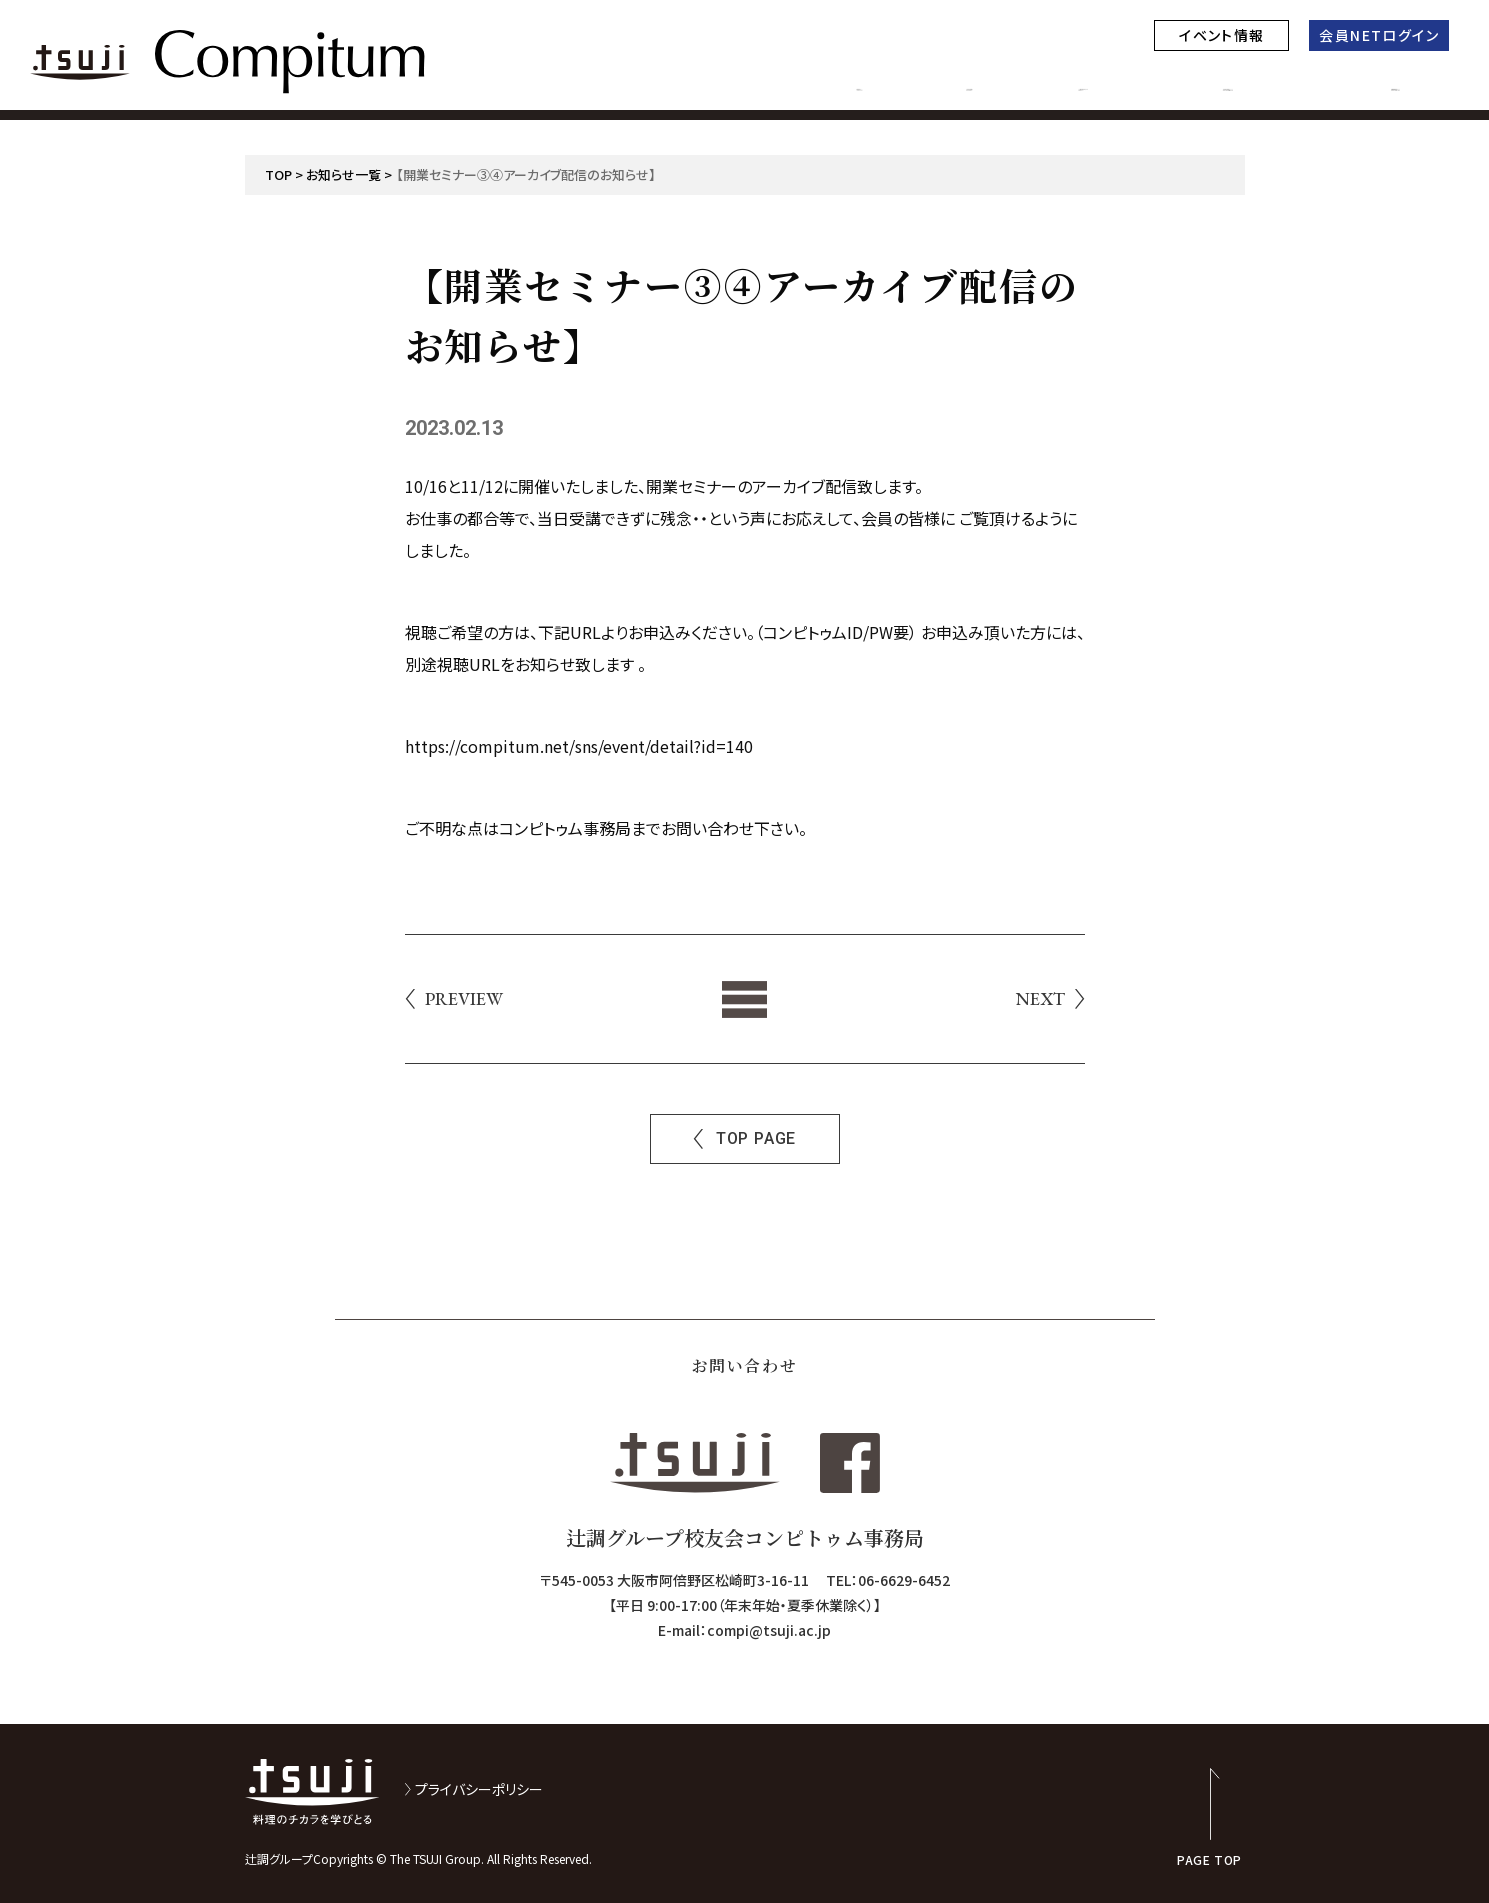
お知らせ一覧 (343, 174)
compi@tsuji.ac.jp (769, 1630)
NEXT (1040, 999)
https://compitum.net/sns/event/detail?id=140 (579, 746)
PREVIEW (464, 999)
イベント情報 (1221, 35)
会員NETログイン (1379, 35)
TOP (278, 174)
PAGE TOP (1209, 1858)
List (744, 999)
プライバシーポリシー (479, 1789)
